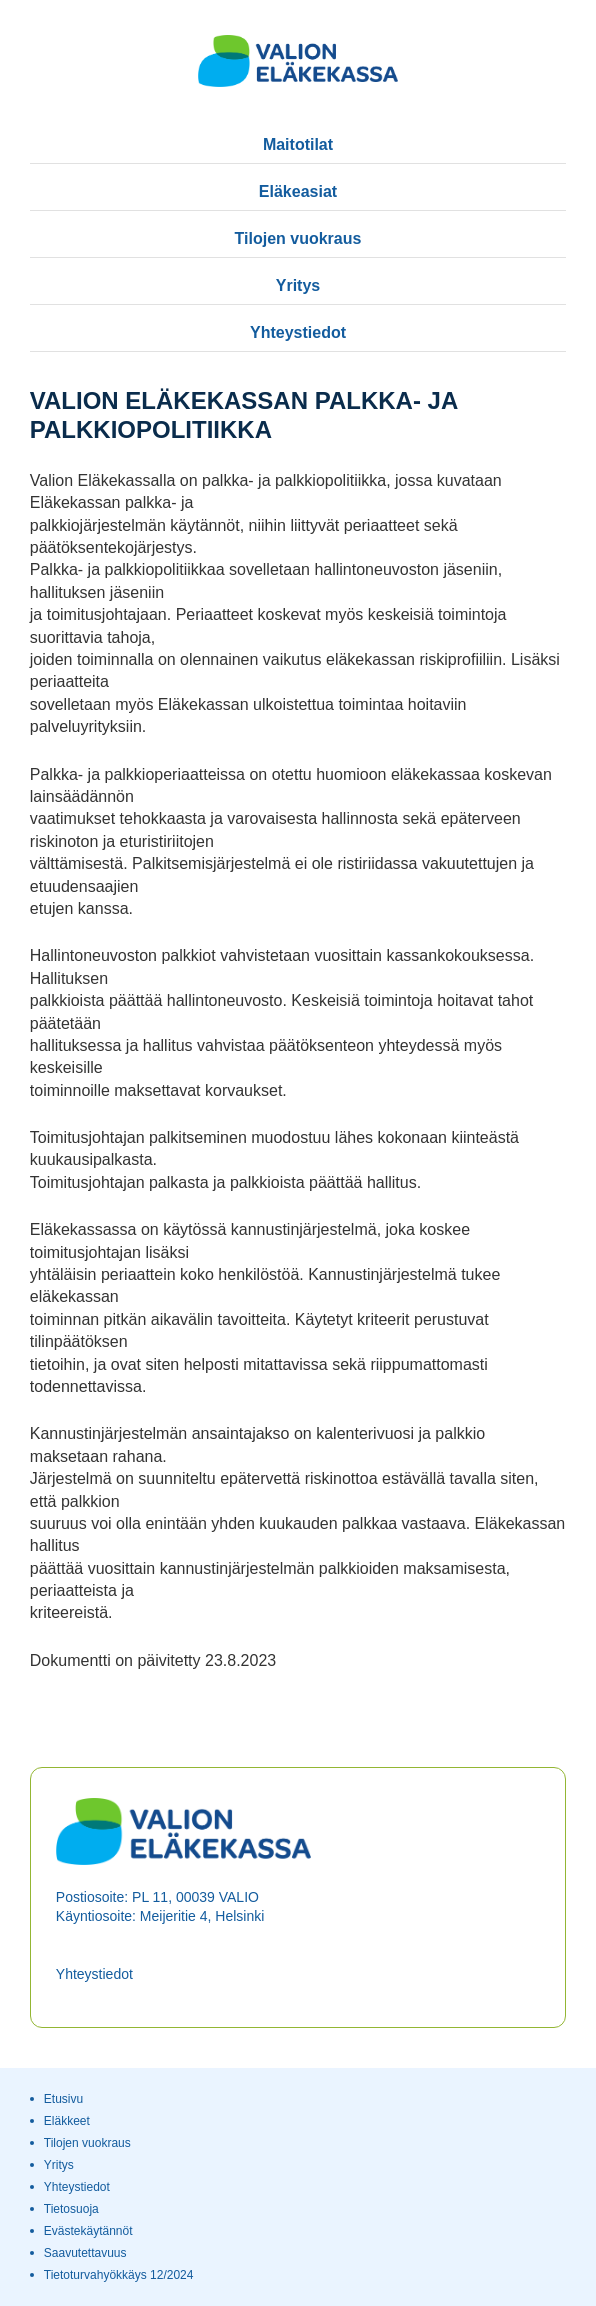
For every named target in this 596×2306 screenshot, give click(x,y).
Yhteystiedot (298, 332)
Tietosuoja (71, 2209)
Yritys (298, 285)
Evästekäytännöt (88, 2231)
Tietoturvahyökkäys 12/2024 (119, 2275)
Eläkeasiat (298, 191)
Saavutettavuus (85, 2253)
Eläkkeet (67, 2121)
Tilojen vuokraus (298, 238)
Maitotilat (298, 144)
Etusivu (63, 2099)
